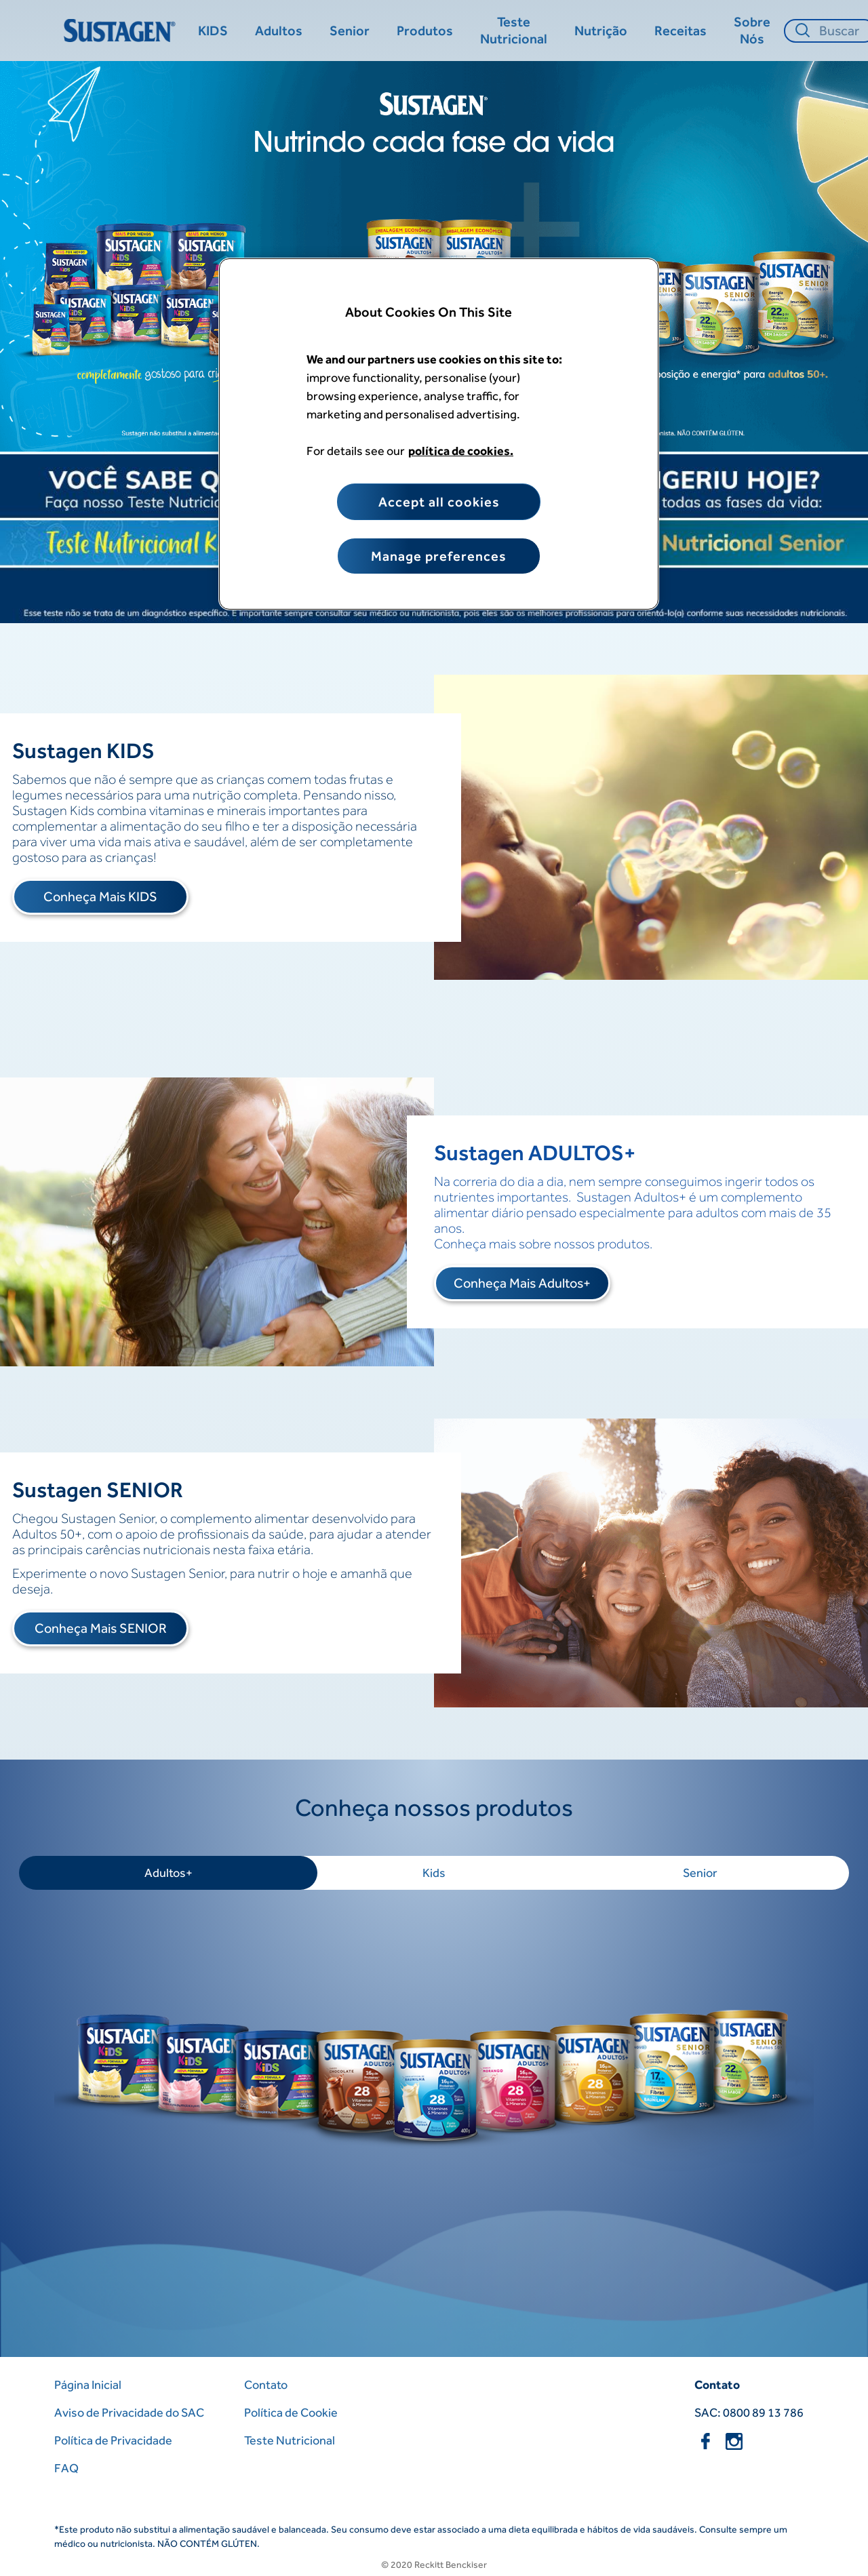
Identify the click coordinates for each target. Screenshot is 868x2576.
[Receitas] (680, 30)
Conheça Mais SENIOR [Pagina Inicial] (101, 1628)
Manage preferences (439, 556)
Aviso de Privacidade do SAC (129, 2412)
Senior (700, 1872)
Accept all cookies (439, 502)
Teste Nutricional (289, 2440)
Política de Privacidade (113, 2440)
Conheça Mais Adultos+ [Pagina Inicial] (522, 1282)
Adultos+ (168, 1872)
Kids (434, 1872)
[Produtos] (424, 30)
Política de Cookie (291, 2412)
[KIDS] (213, 30)
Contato (266, 2384)
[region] (438, 434)
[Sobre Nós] (752, 30)
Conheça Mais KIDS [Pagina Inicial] (100, 896)
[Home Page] (121, 31)
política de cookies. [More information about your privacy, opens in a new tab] (460, 450)
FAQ (66, 2468)
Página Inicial (87, 2384)
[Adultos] (279, 30)
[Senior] (349, 30)
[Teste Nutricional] (514, 30)
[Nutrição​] (601, 30)
